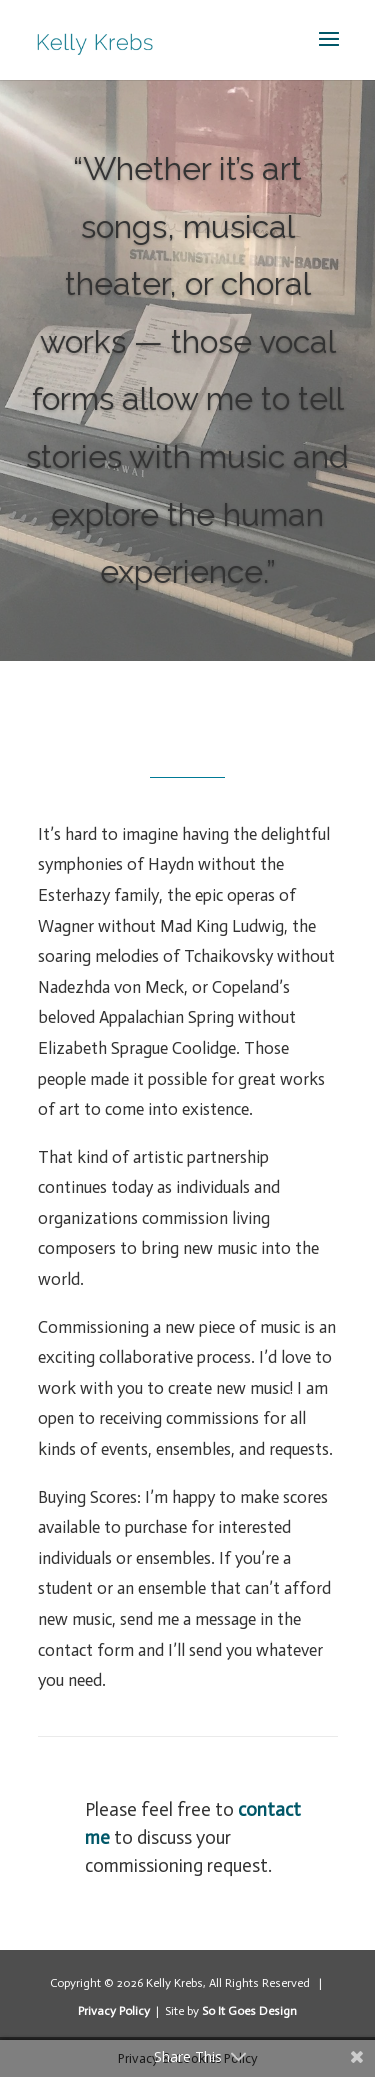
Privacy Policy (115, 2011)
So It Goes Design (249, 2011)
